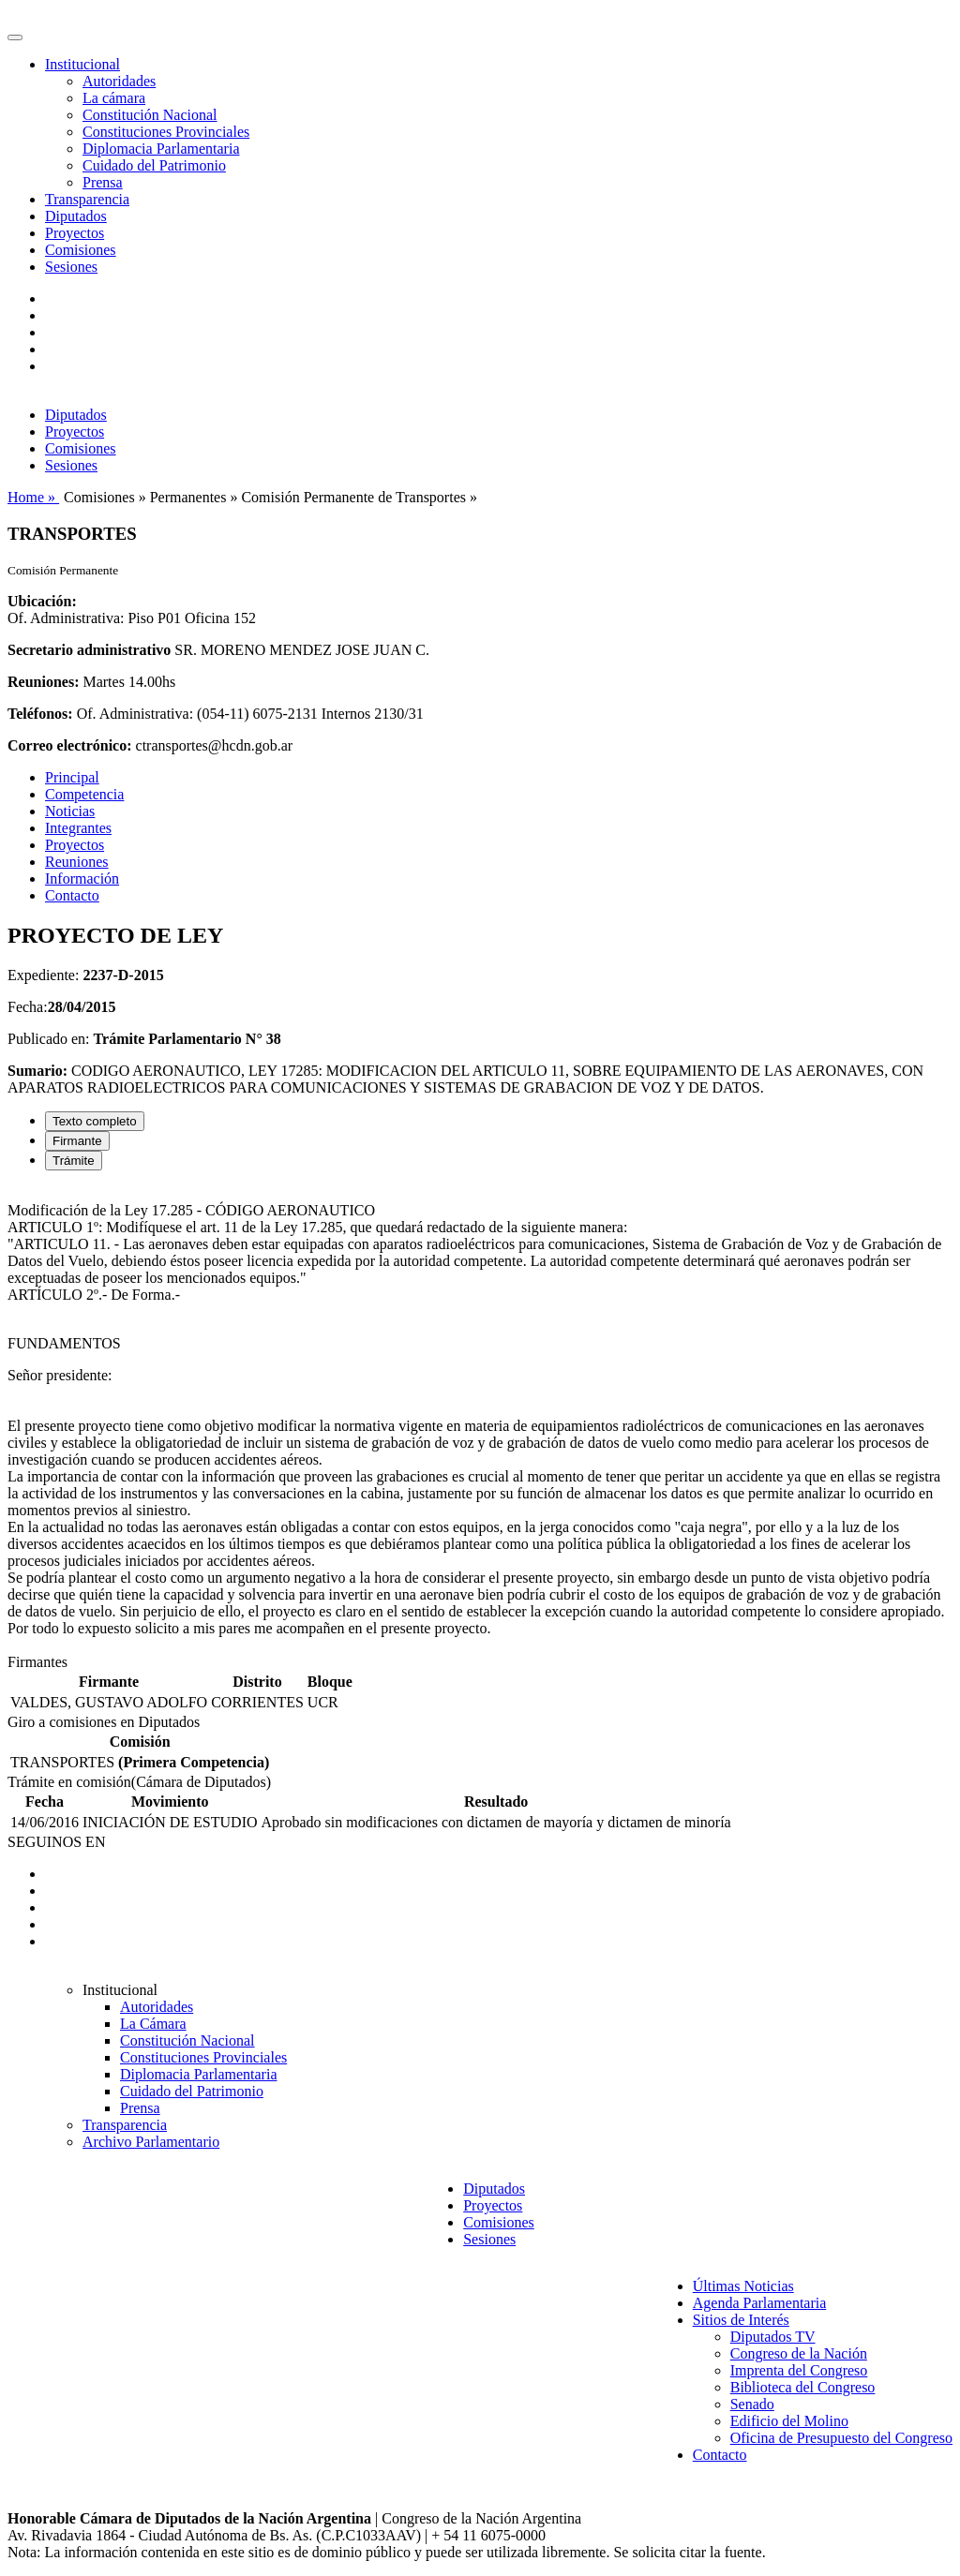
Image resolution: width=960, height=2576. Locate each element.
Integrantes (78, 828)
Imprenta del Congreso (799, 2370)
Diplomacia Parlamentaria (160, 148)
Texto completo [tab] (94, 1121)
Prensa (102, 182)
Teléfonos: (40, 714)
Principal (72, 777)
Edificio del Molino (789, 2421)
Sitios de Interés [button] (741, 2320)
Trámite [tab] (73, 1161)
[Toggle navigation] (15, 37)
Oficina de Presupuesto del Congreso (841, 2438)
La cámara (113, 98)
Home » (33, 497)
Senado (752, 2404)
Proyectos (74, 233)
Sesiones (71, 267)
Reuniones (77, 862)
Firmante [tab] (77, 1141)
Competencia (84, 794)
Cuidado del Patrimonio (154, 165)
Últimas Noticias (743, 2286)
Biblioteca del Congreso (803, 2387)
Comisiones (80, 250)
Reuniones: (43, 682)
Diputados (76, 216)
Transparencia (87, 199)
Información (82, 878)
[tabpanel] (480, 1419)
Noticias (70, 811)
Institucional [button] (82, 64)
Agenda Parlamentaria (760, 2303)
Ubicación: (42, 601)
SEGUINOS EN (56, 1842)
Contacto (72, 895)
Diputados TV (773, 2337)
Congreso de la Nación (798, 2353)
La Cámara (153, 2024)
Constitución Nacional (150, 115)
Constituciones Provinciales (165, 132)
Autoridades (119, 81)
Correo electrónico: (70, 745)
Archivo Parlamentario (150, 2142)
